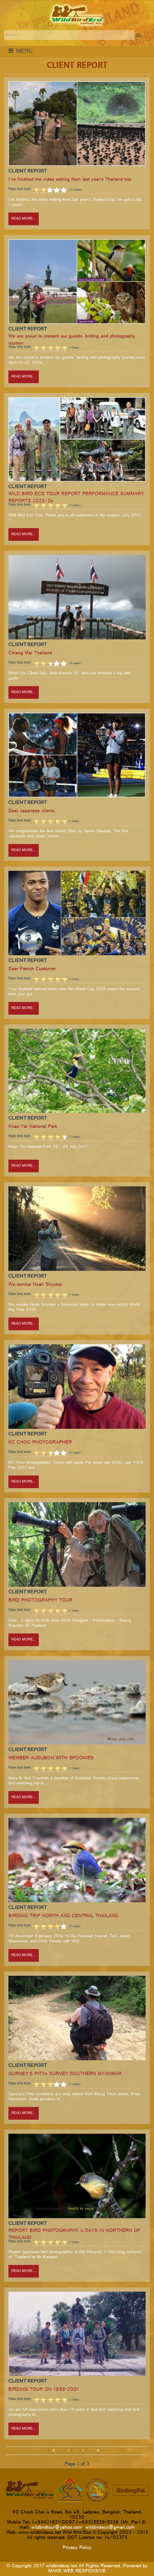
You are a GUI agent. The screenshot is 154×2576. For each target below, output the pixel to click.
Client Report (27, 170)
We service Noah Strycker (35, 1285)
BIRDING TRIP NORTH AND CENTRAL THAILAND (63, 1916)
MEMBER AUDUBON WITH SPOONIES (51, 1758)
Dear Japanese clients (31, 811)
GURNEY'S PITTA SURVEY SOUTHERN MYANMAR (65, 2074)
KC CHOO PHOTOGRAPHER (40, 1443)
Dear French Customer (32, 969)
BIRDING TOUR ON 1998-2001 (43, 2390)
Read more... (23, 218)
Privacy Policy (77, 2548)
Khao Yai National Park (32, 1127)
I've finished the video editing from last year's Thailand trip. (70, 180)
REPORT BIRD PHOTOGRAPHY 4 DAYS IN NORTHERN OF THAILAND (74, 2235)
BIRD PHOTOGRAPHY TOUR (40, 1600)
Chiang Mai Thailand (30, 653)
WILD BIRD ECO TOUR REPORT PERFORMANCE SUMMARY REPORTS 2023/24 (76, 498)
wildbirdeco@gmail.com (110, 2527)
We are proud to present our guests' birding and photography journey (71, 340)
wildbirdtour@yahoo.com (56, 2527)
